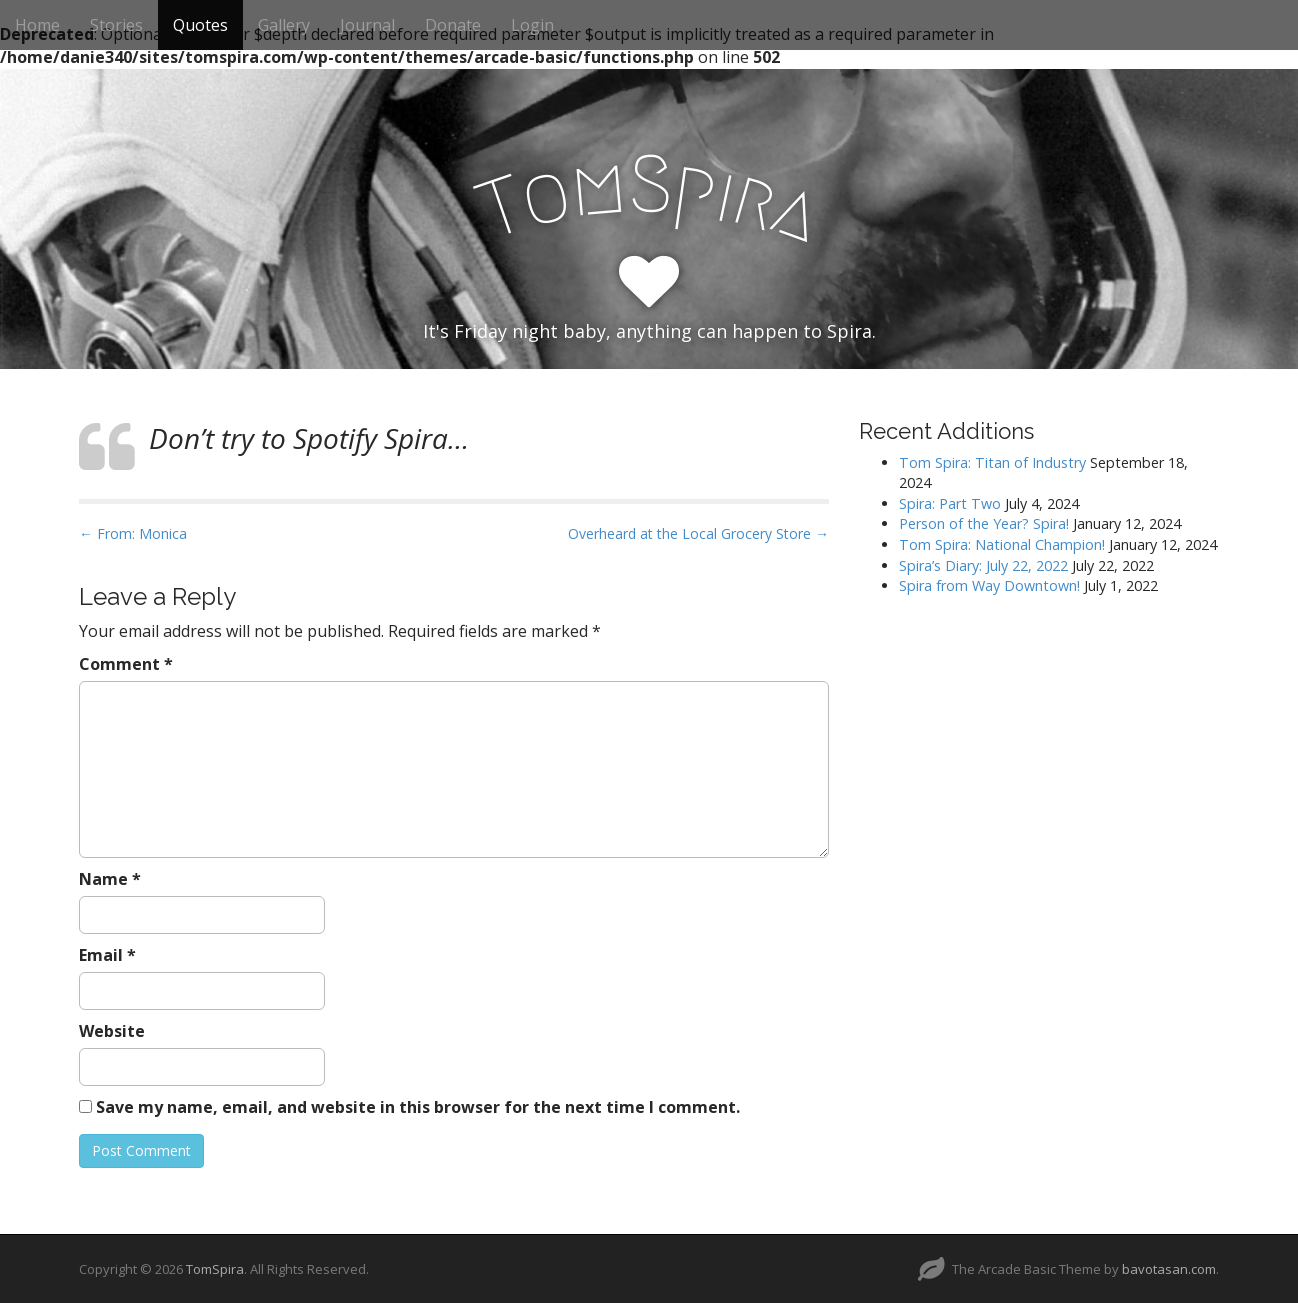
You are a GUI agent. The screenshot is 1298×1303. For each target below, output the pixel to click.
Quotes (200, 25)
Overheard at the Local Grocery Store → (698, 533)
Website (112, 1031)
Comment (126, 664)
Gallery (284, 25)
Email (107, 955)
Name (110, 879)
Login (532, 25)
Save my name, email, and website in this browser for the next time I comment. (418, 1107)
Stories (116, 25)
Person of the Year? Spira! (984, 523)
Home (37, 25)
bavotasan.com (1169, 1269)
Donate (453, 25)
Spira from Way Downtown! (989, 585)
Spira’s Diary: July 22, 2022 (983, 565)
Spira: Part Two (950, 503)
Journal (367, 25)
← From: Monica (133, 533)
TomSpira (215, 1269)
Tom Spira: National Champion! (1002, 544)
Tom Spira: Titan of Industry (992, 462)
